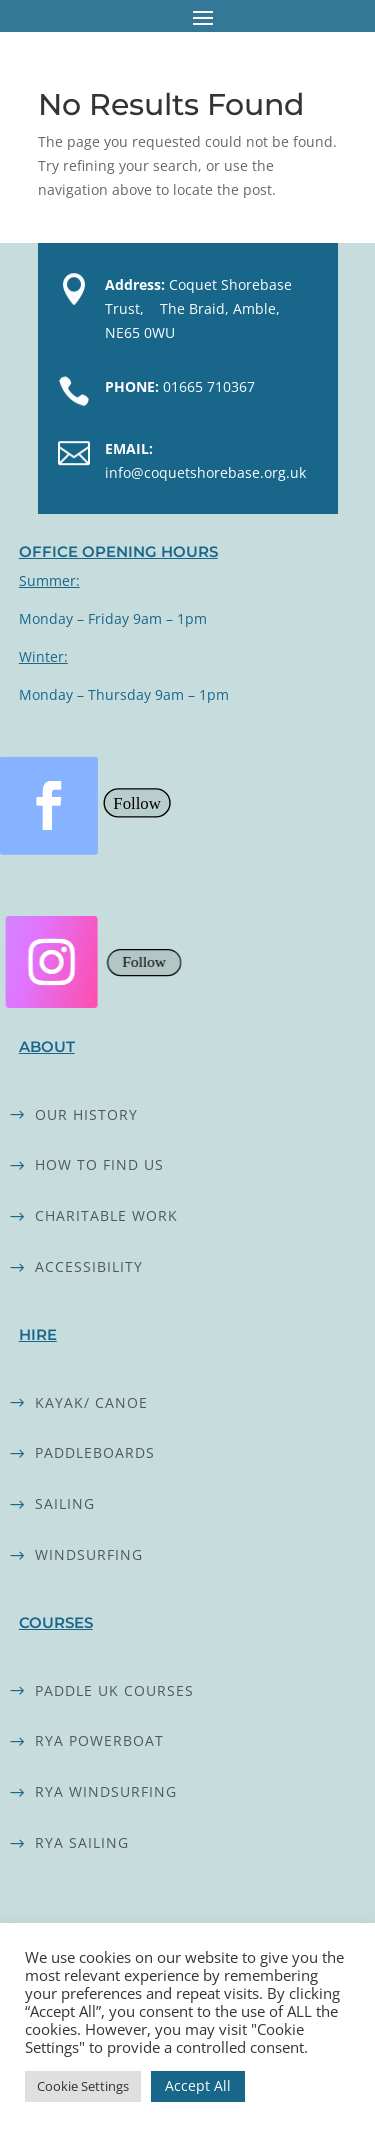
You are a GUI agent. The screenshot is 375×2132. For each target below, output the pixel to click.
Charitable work (106, 1215)
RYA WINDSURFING (106, 1791)
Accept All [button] (198, 2085)
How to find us (99, 1164)
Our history (86, 1114)
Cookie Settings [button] (83, 2086)
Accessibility (89, 1266)
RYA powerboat (99, 1740)
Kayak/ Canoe (91, 1402)
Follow (137, 802)
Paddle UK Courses (114, 1690)
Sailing (65, 1503)
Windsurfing (89, 1554)
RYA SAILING (82, 1842)
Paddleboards (95, 1452)
